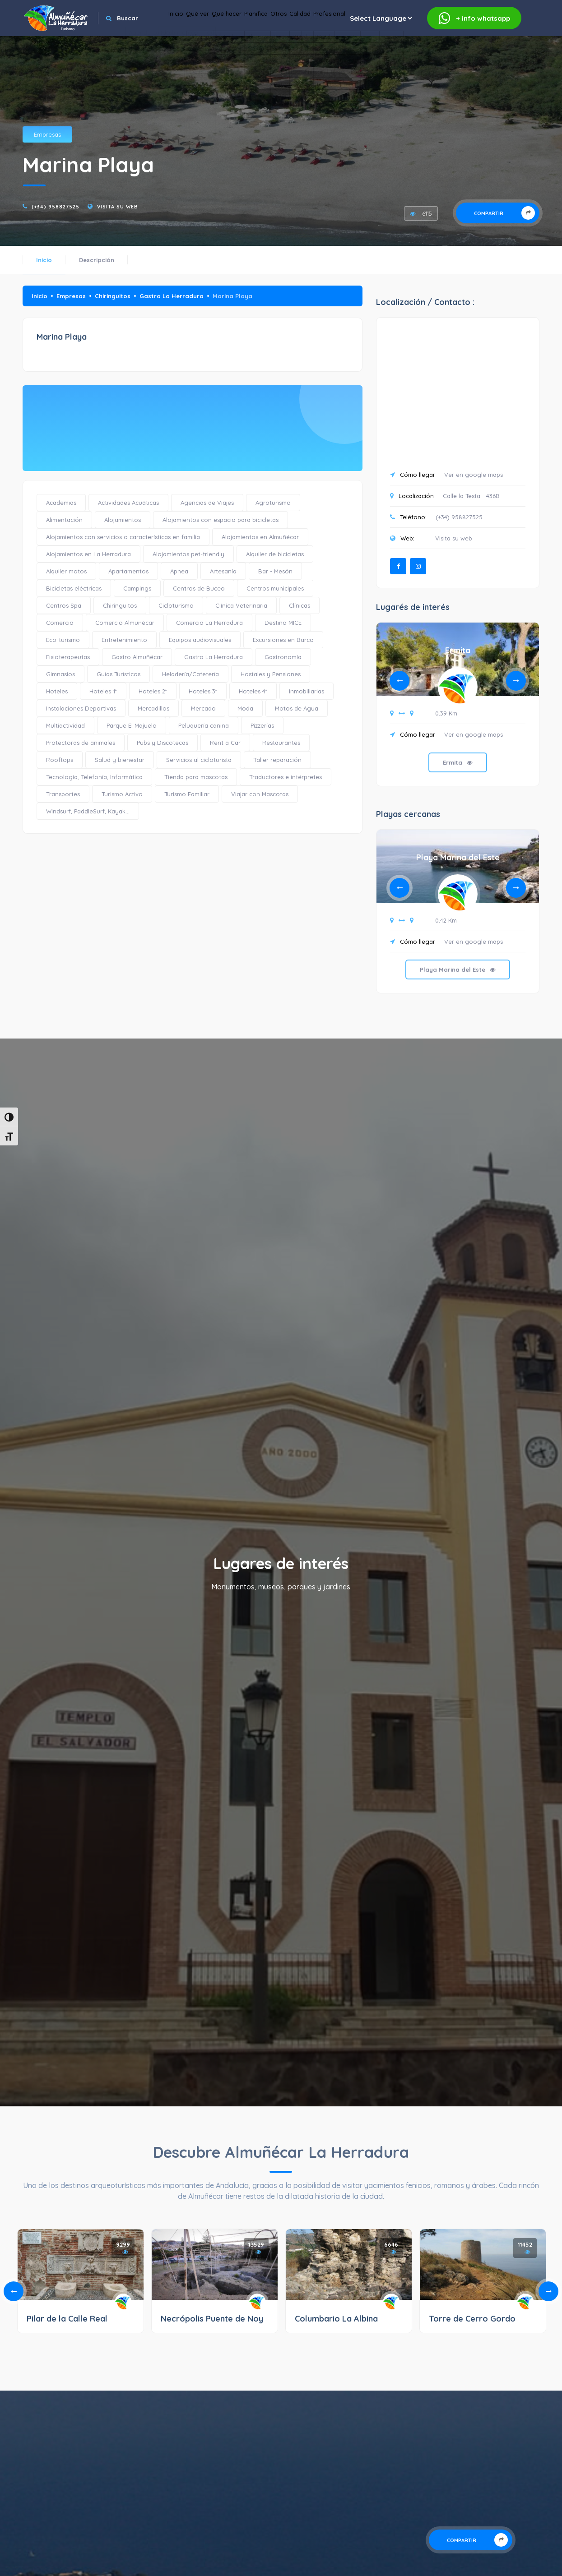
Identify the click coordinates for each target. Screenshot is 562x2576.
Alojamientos (122, 519)
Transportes (63, 794)
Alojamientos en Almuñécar (260, 536)
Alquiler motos (66, 571)
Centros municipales (275, 588)
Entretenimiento (124, 639)
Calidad (389, 41)
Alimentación (64, 519)
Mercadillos (153, 708)
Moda (245, 708)
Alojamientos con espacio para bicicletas (221, 519)
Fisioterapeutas (68, 656)
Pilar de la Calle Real (67, 2318)
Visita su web (117, 206)
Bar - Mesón (275, 571)
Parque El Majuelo (132, 725)
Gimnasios (60, 674)
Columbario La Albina (336, 2318)
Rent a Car (225, 742)
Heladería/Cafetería (190, 674)
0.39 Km (446, 713)
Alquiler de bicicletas (275, 554)
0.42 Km (446, 920)
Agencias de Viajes (207, 502)
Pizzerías (262, 725)
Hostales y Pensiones (271, 674)
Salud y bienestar (119, 759)
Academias (61, 502)
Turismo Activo (122, 794)
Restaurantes (281, 742)
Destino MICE (283, 622)
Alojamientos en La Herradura (88, 554)
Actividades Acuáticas (128, 502)
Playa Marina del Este (458, 857)
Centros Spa (63, 605)
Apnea (179, 571)
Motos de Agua (296, 708)
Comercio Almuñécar (124, 622)
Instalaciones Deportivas (81, 708)
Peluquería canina (203, 725)
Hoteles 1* (103, 691)
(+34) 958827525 (55, 206)
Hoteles (57, 691)
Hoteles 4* (253, 691)
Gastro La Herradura (171, 296)
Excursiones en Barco (283, 639)
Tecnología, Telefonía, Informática (94, 776)
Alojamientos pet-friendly (188, 554)
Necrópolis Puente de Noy (212, 2318)
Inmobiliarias (306, 691)
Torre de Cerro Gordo (472, 2318)
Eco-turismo (63, 639)
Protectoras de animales (80, 742)
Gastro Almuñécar (137, 656)
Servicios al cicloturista (199, 759)
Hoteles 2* (153, 691)
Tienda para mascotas (196, 776)
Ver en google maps (473, 474)
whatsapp (474, 18)
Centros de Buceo (199, 588)
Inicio (198, 41)
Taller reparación (277, 759)
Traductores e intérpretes (285, 776)
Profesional (433, 41)
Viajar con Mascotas (259, 794)
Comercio (60, 622)
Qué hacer (274, 41)
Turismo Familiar (186, 794)
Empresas (47, 134)
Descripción (96, 259)
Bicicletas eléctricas (74, 588)
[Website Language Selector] (493, 41)
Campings (137, 588)
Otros (354, 41)
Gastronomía (283, 656)
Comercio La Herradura (209, 622)
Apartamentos (128, 571)
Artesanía (223, 571)
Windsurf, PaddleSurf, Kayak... (88, 811)
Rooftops (59, 759)
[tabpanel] (457, 711)
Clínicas (299, 605)
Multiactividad (65, 725)
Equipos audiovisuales (200, 639)
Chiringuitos (112, 296)
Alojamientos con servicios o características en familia (123, 536)
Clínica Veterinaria (241, 605)
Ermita (457, 650)
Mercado (203, 708)
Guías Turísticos (118, 674)
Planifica (318, 41)
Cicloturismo (176, 605)
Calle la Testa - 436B (471, 495)
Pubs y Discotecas (162, 742)
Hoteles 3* (203, 691)
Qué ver (232, 41)
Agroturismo (273, 502)
